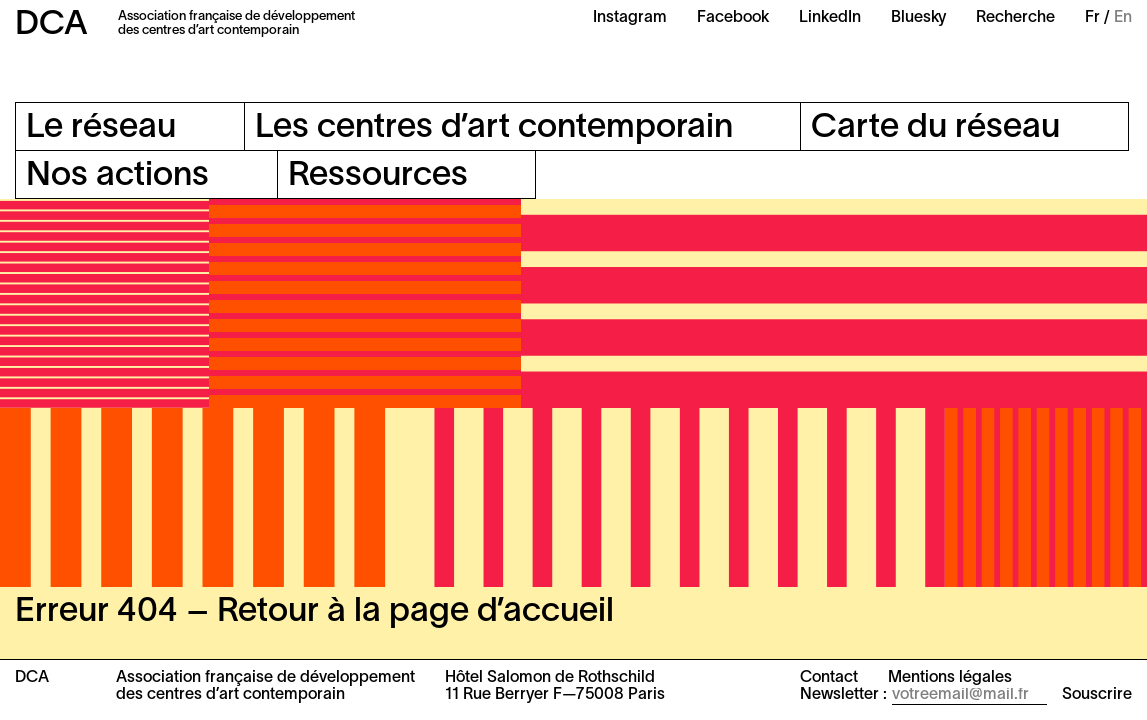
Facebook (733, 18)
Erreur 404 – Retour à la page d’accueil (314, 612)
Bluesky (918, 18)
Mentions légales (950, 678)
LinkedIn (830, 18)
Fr (1092, 18)
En (1123, 18)
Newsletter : (843, 695)
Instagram (630, 18)
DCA (51, 25)
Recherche (1015, 18)
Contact (829, 678)
